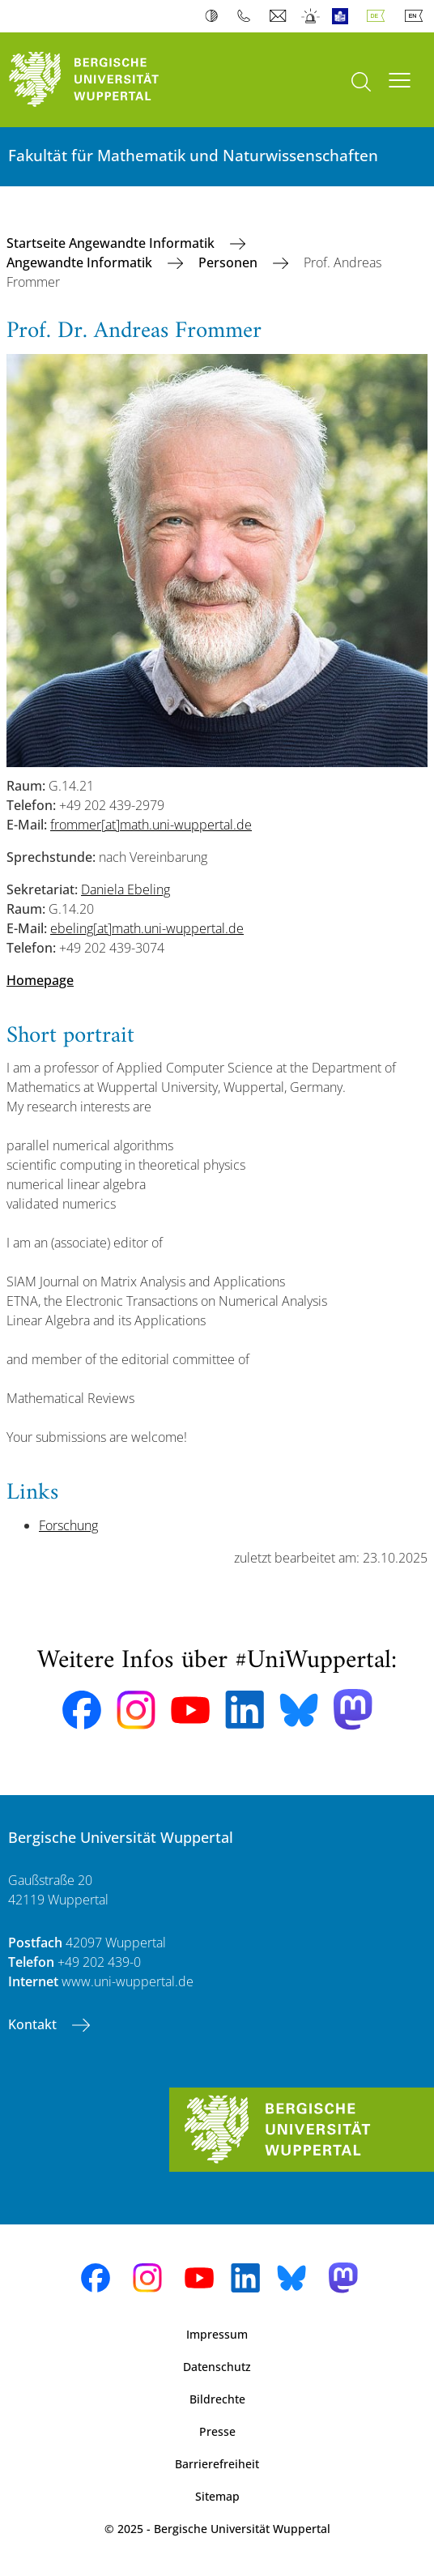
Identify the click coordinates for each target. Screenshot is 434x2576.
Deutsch (379, 16)
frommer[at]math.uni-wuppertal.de (151, 825)
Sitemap (217, 2496)
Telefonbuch (247, 16)
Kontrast (215, 16)
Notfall (311, 16)
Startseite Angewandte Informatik (112, 243)
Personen (229, 262)
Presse (217, 2431)
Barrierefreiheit (217, 2464)
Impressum (217, 2334)
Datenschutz (217, 2366)
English (417, 16)
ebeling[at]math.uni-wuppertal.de (147, 928)
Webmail (280, 16)
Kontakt (34, 2024)
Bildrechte (217, 2399)
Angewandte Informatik (80, 262)
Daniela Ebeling (125, 889)
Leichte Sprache (344, 16)
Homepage (40, 980)
